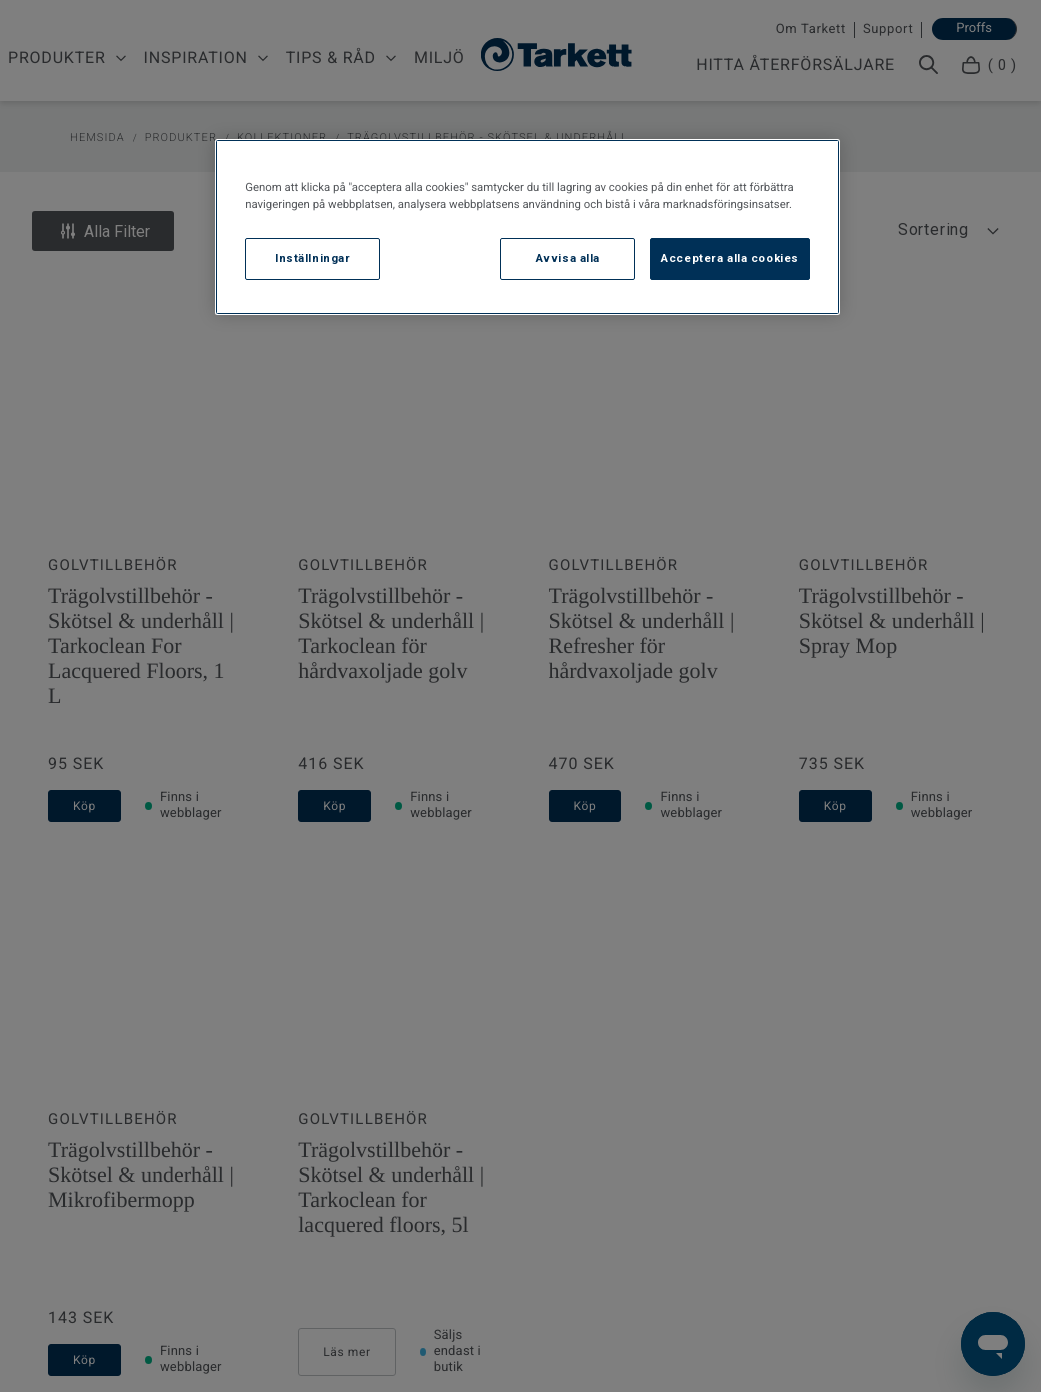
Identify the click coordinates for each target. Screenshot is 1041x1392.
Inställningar (312, 258)
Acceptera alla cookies (730, 258)
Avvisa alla (568, 258)
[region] (527, 227)
